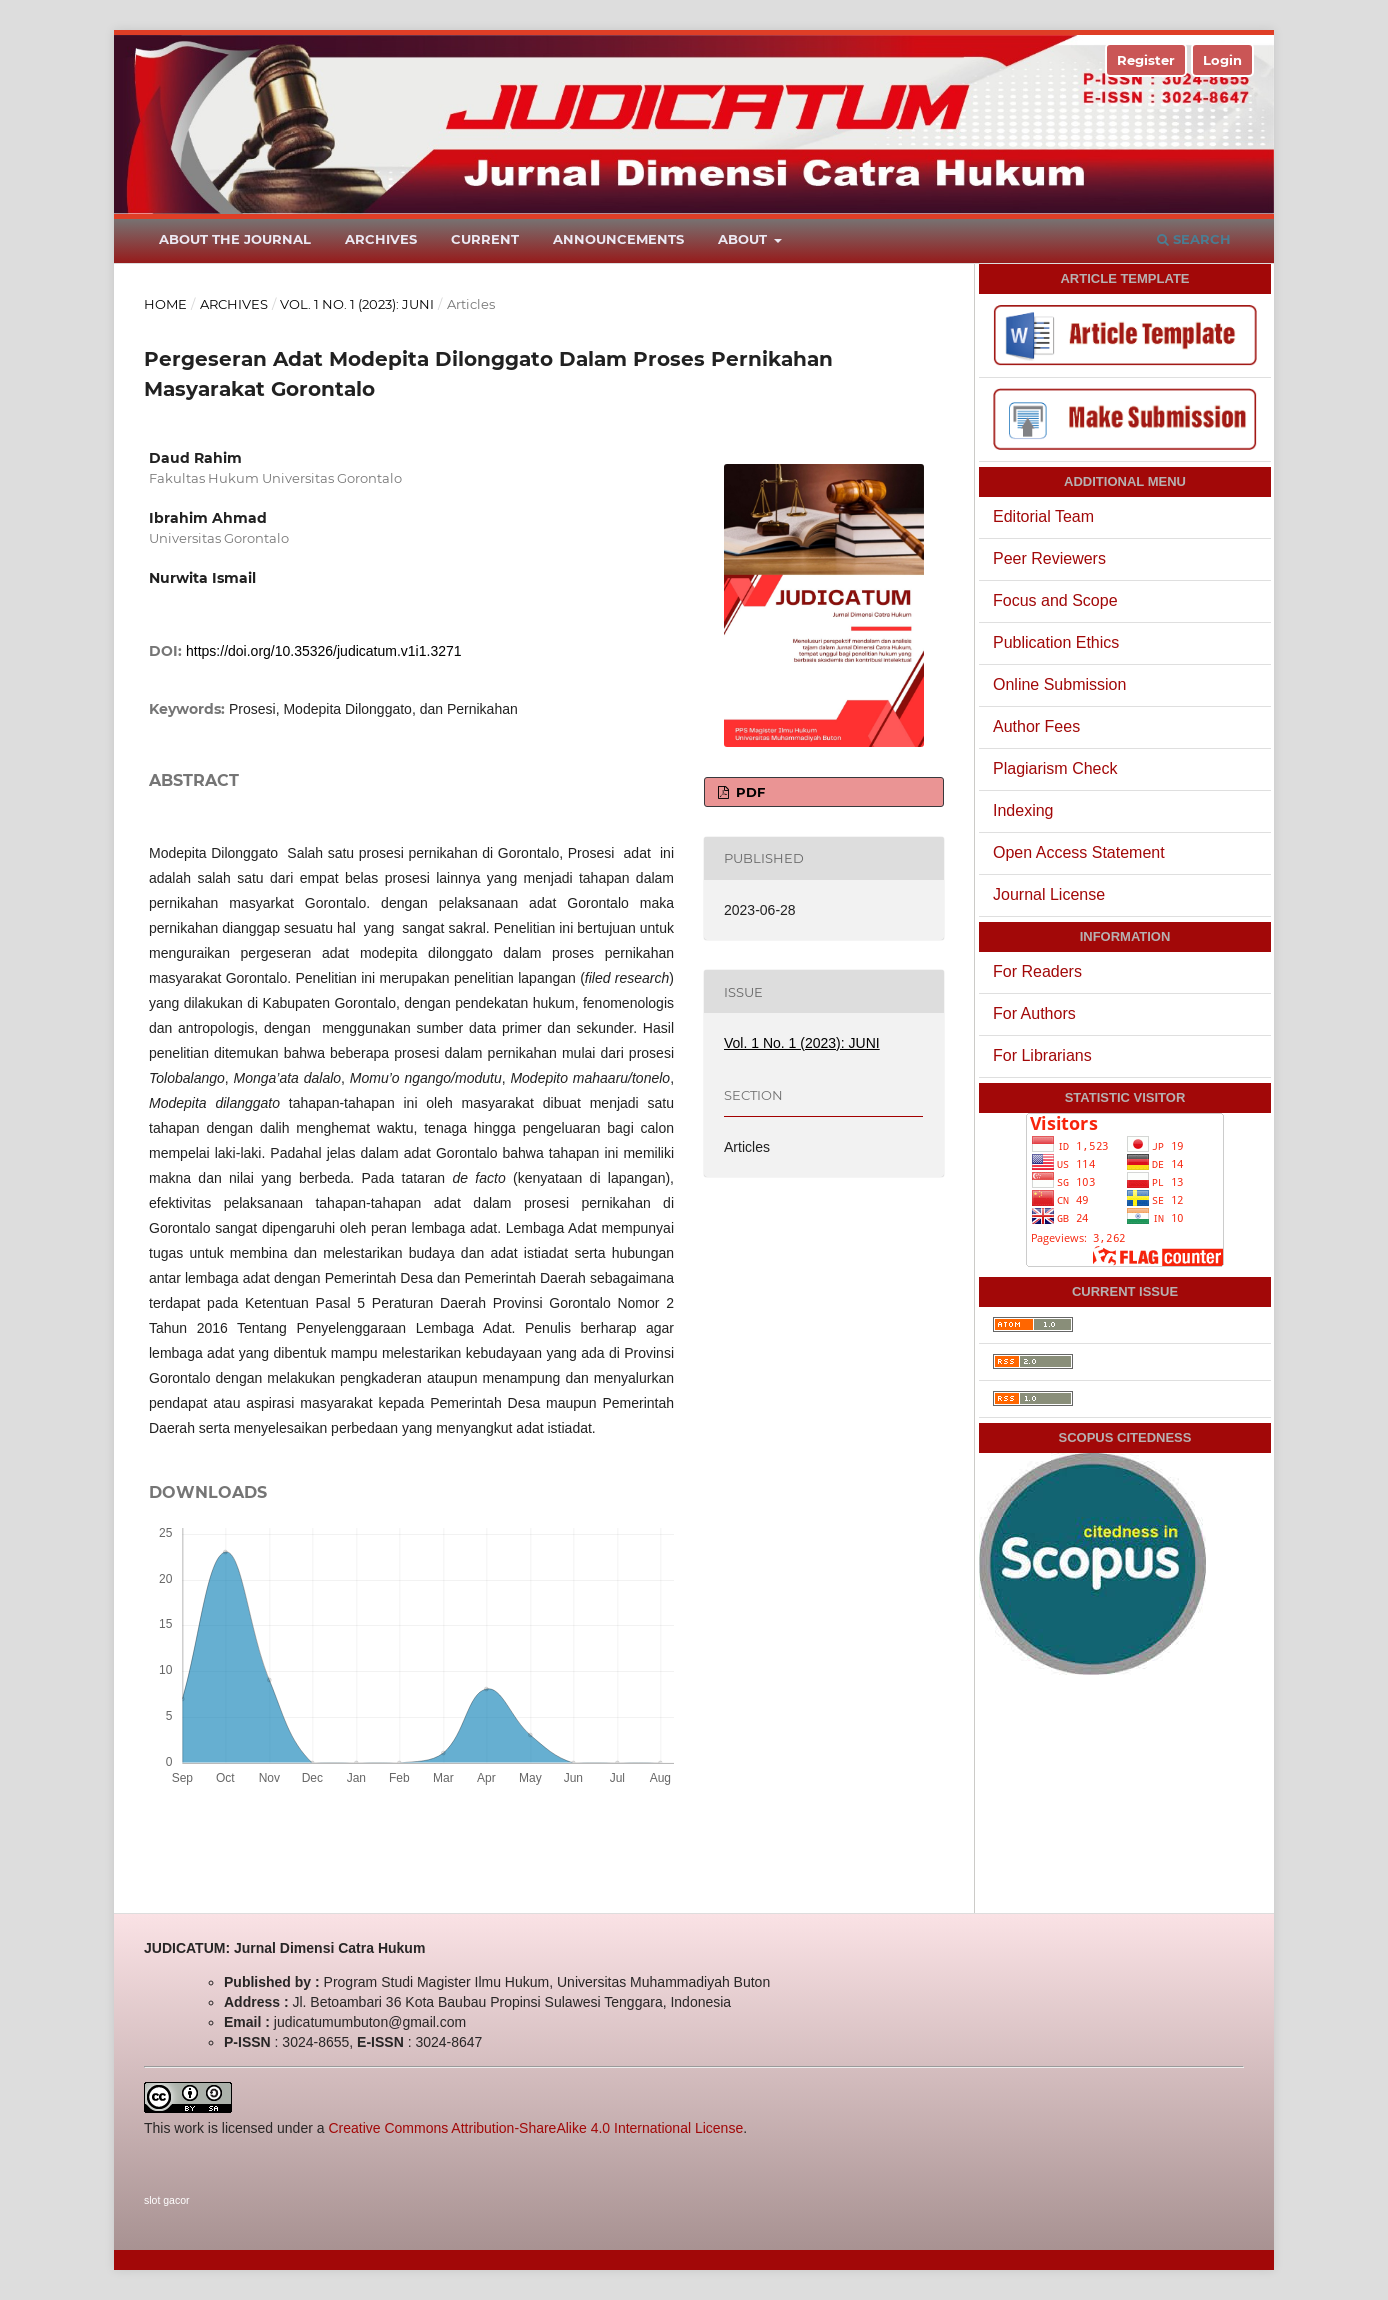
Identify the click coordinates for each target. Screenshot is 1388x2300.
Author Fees (1036, 726)
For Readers (1037, 971)
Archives (381, 239)
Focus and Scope (1055, 600)
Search (1194, 239)
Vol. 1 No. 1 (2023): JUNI (357, 304)
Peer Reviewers (1049, 558)
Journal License (1049, 894)
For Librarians (1042, 1055)
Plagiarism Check (1055, 768)
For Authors (1034, 1013)
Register (1146, 60)
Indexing (1023, 810)
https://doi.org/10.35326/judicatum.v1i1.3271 (324, 651)
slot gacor (167, 2200)
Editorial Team (1043, 516)
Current (485, 239)
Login (1222, 60)
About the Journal (235, 239)
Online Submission (1059, 684)
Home (165, 304)
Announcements (618, 239)
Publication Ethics (1056, 642)
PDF (748, 792)
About (744, 239)
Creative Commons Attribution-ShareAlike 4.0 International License (535, 2128)
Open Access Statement (1079, 852)
